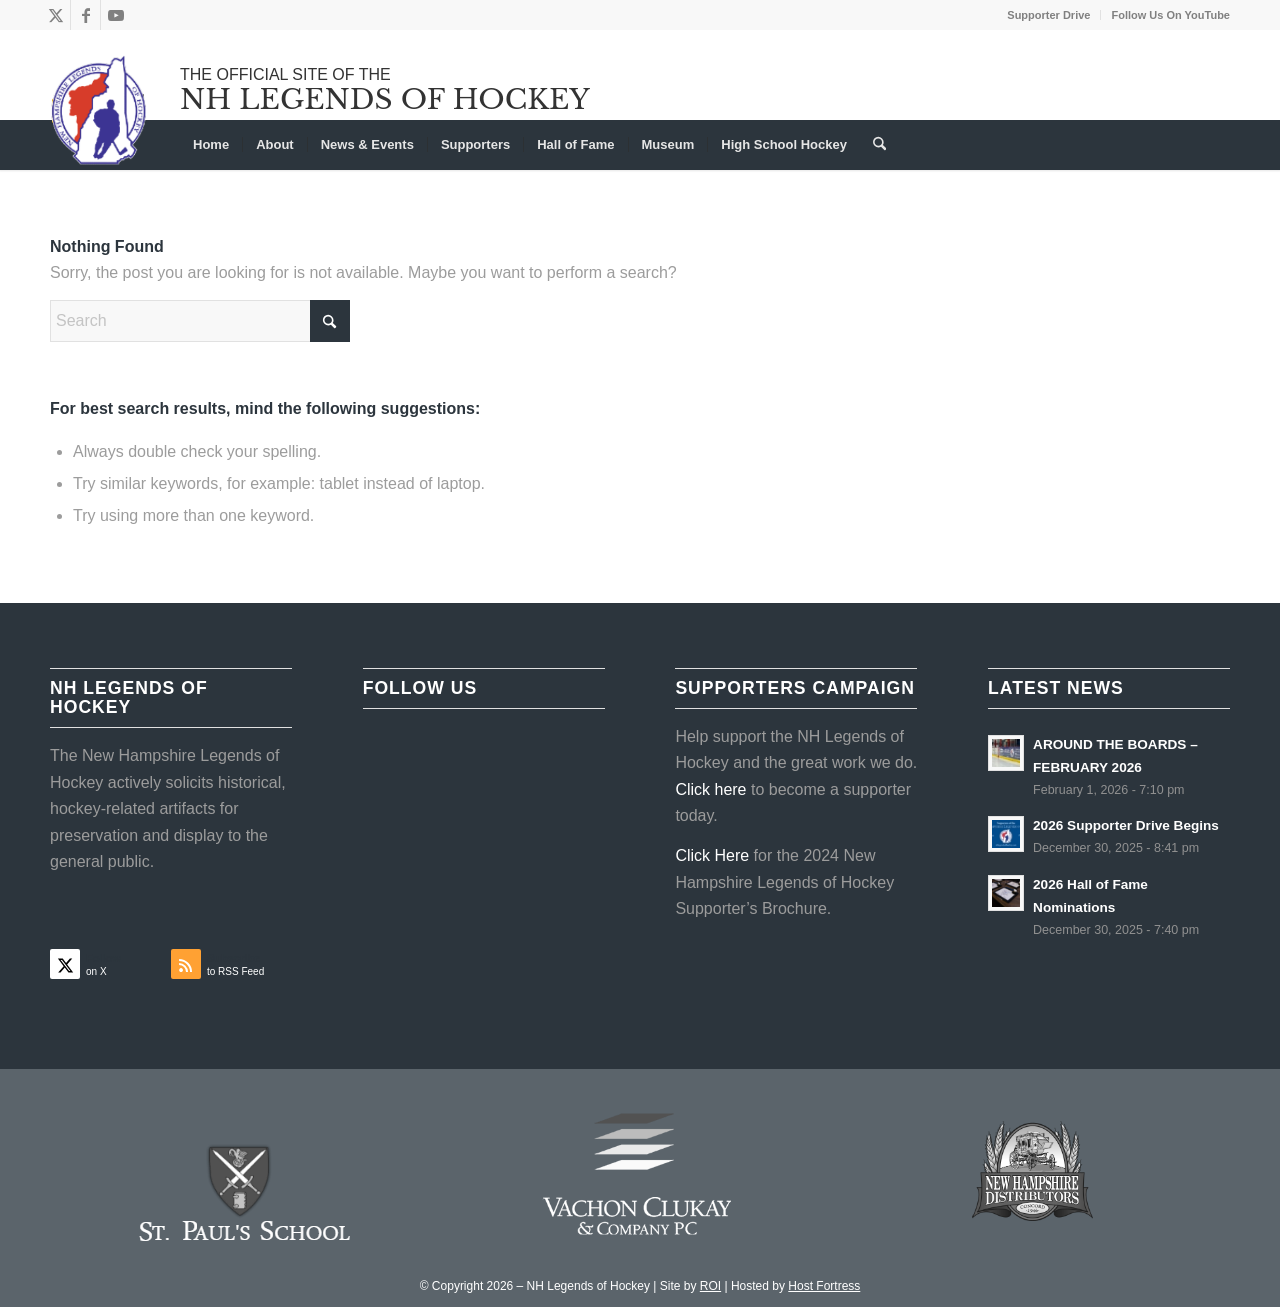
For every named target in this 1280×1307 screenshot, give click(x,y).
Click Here (712, 855)
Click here (710, 789)
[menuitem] (1049, 15)
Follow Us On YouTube (1170, 15)
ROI (710, 1286)
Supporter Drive (1048, 15)
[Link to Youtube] (116, 15)
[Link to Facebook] (85, 15)
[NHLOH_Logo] (99, 110)
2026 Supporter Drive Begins (1126, 825)
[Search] (873, 145)
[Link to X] (55, 15)
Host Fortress (824, 1286)
